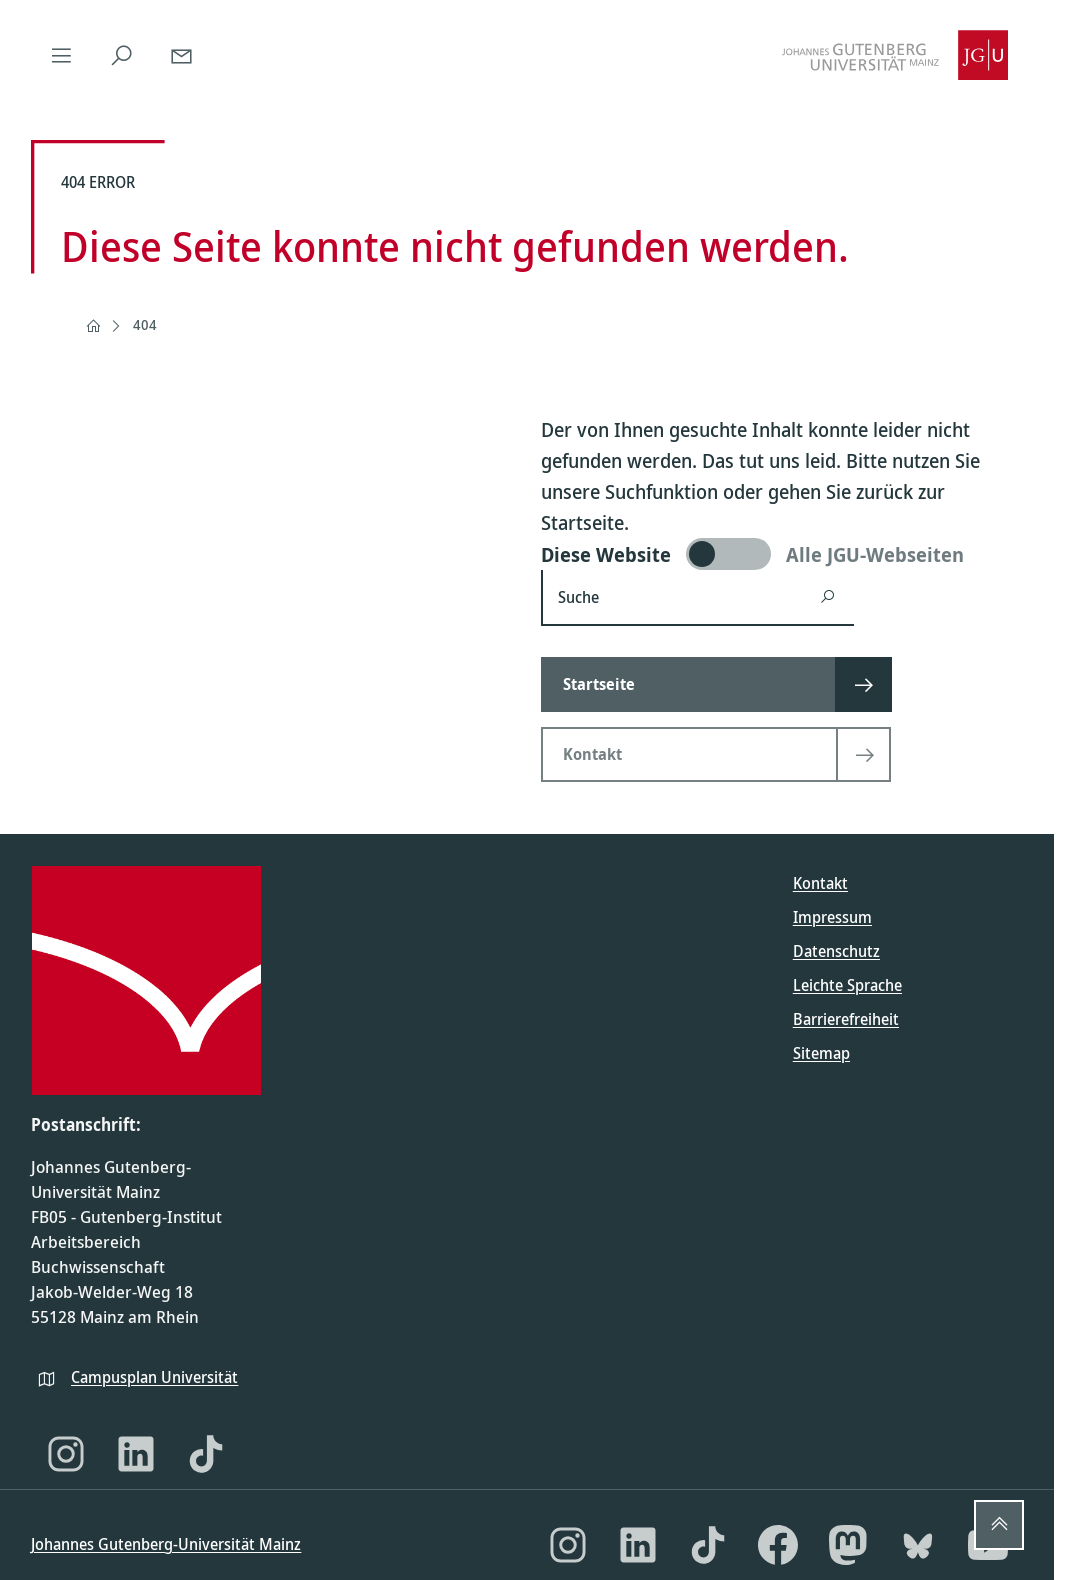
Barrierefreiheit (846, 1019)
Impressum (832, 917)
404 (145, 324)
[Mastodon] (848, 1545)
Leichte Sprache (847, 985)
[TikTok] (206, 1454)
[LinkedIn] (136, 1454)
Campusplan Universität (154, 1377)
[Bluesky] (918, 1545)
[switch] (782, 554)
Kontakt (820, 883)
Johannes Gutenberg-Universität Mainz (166, 1544)
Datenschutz (836, 951)
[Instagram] (66, 1454)
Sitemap (821, 1053)
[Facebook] (778, 1545)
